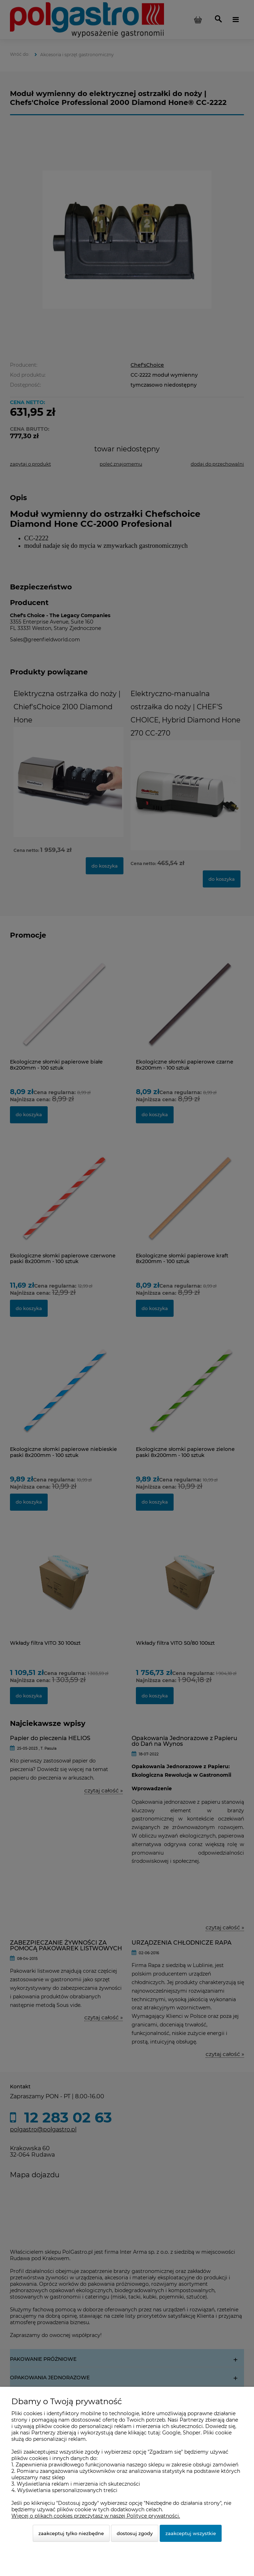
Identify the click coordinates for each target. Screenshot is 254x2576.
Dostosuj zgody (135, 2533)
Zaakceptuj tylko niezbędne (71, 2533)
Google (171, 2432)
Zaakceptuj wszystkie (190, 2533)
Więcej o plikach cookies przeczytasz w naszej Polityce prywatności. (95, 2516)
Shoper (192, 2432)
